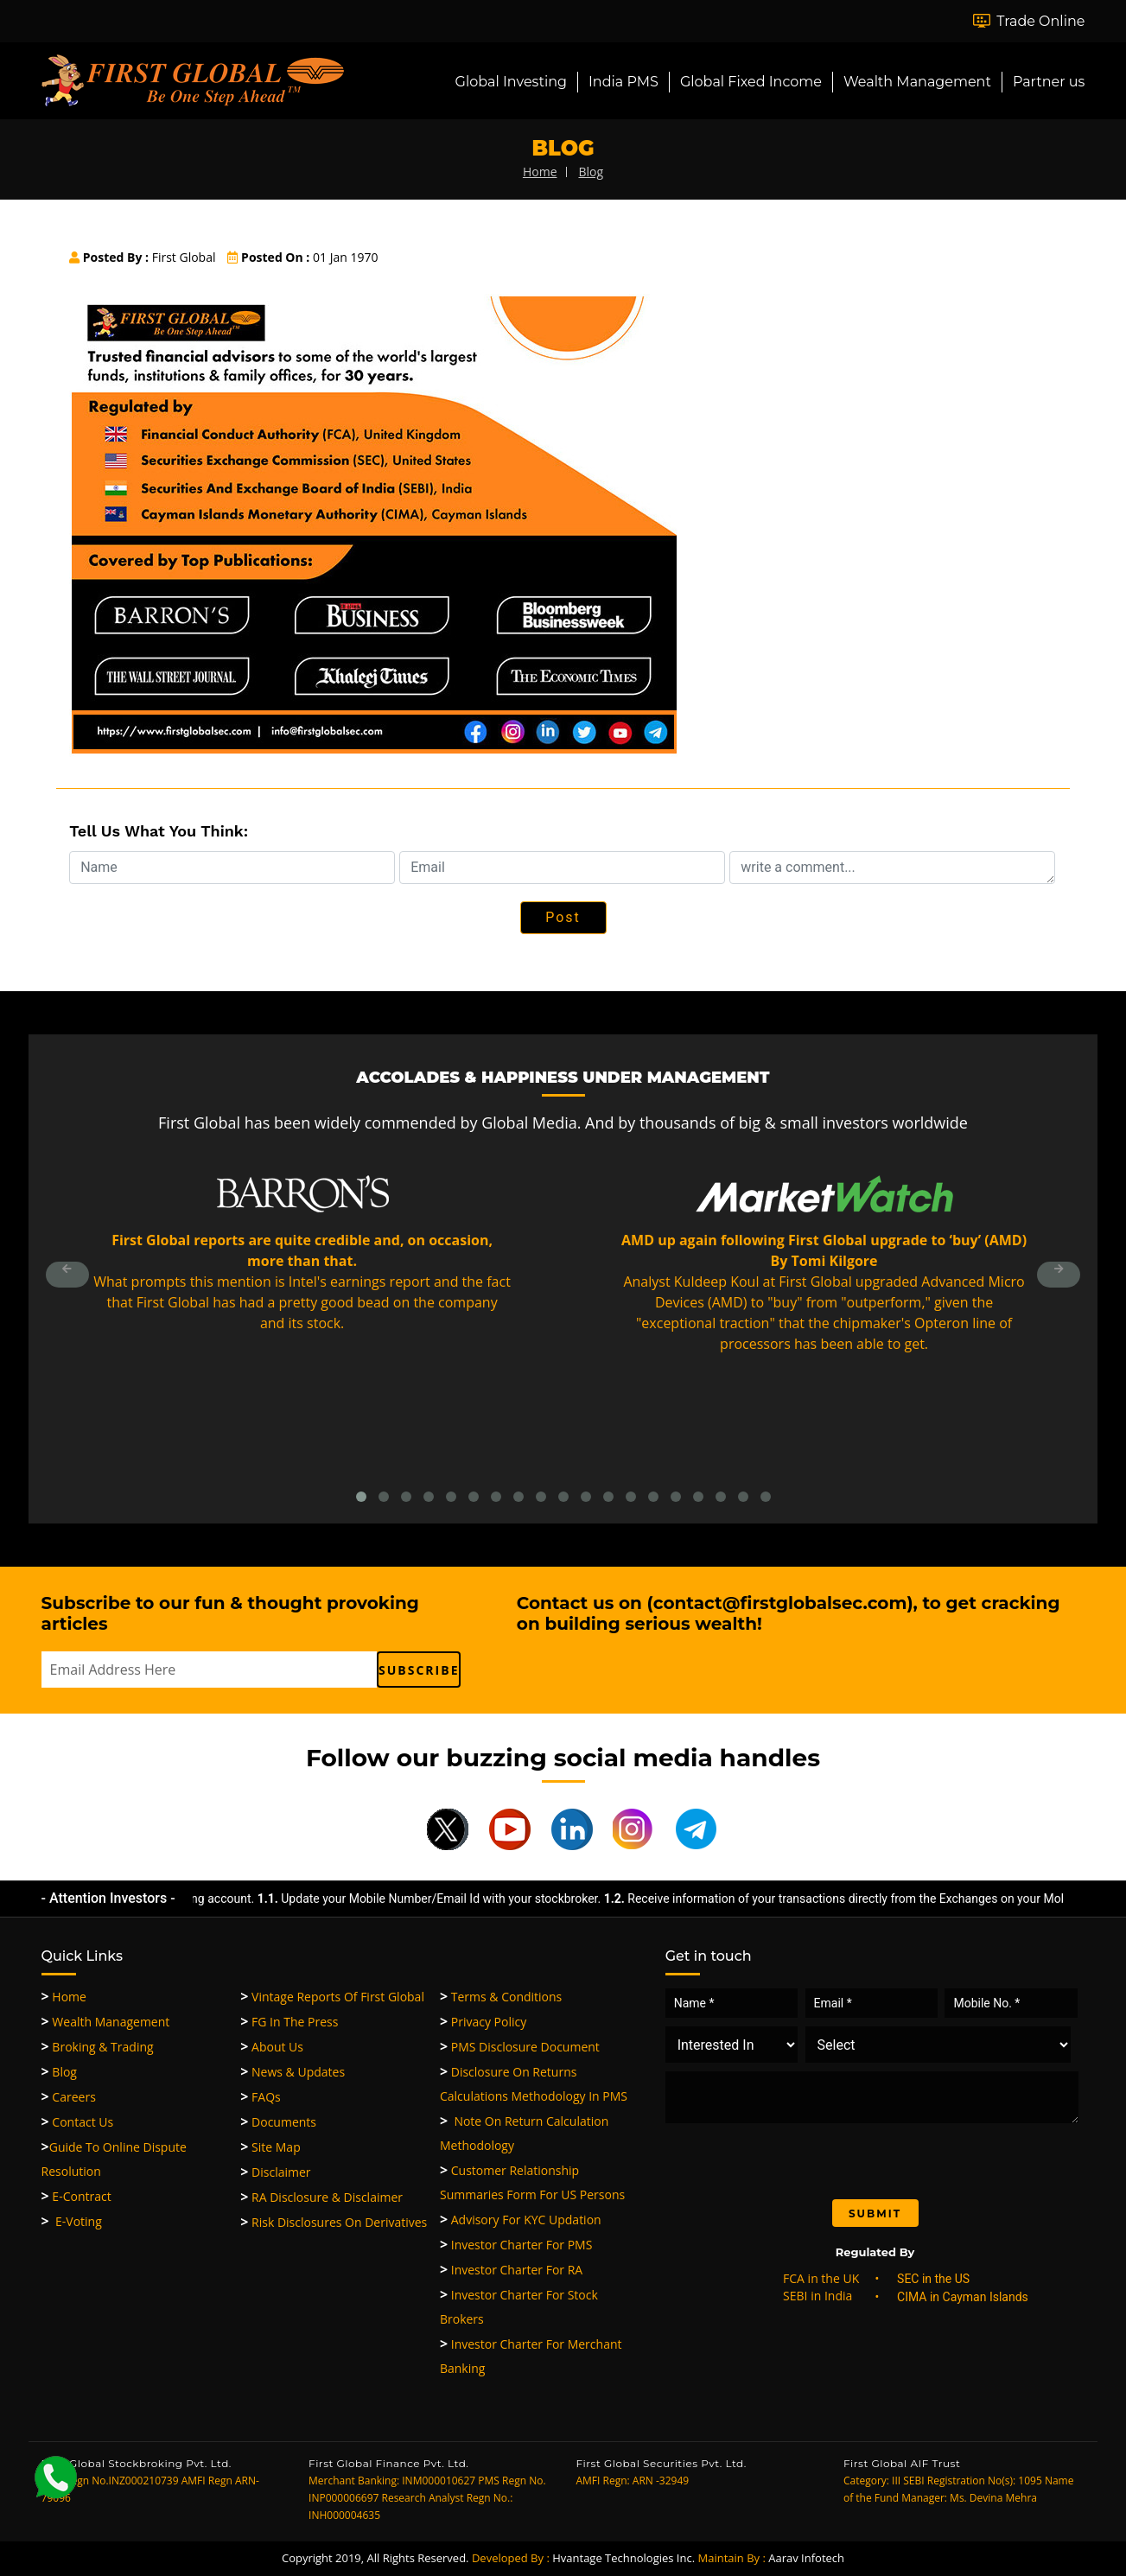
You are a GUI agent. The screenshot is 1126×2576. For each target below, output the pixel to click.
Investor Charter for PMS (516, 2244)
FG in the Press (289, 2021)
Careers (68, 2097)
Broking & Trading (97, 2047)
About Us (271, 2047)
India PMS (623, 81)
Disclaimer (275, 2172)
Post (563, 917)
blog (590, 171)
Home (63, 1996)
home (540, 171)
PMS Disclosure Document (520, 2047)
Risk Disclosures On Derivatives (333, 2222)
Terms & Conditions (501, 1996)
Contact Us (77, 2122)
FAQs (260, 2097)
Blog (59, 2072)
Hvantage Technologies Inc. (623, 2558)
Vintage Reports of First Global (332, 1996)
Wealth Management (917, 81)
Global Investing (511, 81)
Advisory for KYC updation (520, 2219)
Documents (278, 2122)
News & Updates (292, 2072)
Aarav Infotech (806, 2558)
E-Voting (71, 2221)
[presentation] (809, 2157)
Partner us (1049, 81)
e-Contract (76, 2196)
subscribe (419, 1670)
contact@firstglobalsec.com (780, 1603)
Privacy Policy (483, 2021)
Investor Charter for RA (511, 2269)
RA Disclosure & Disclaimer (321, 2197)
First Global (142, 257)
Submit (875, 2213)
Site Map (270, 2147)
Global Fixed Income (751, 81)
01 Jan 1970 (302, 257)
